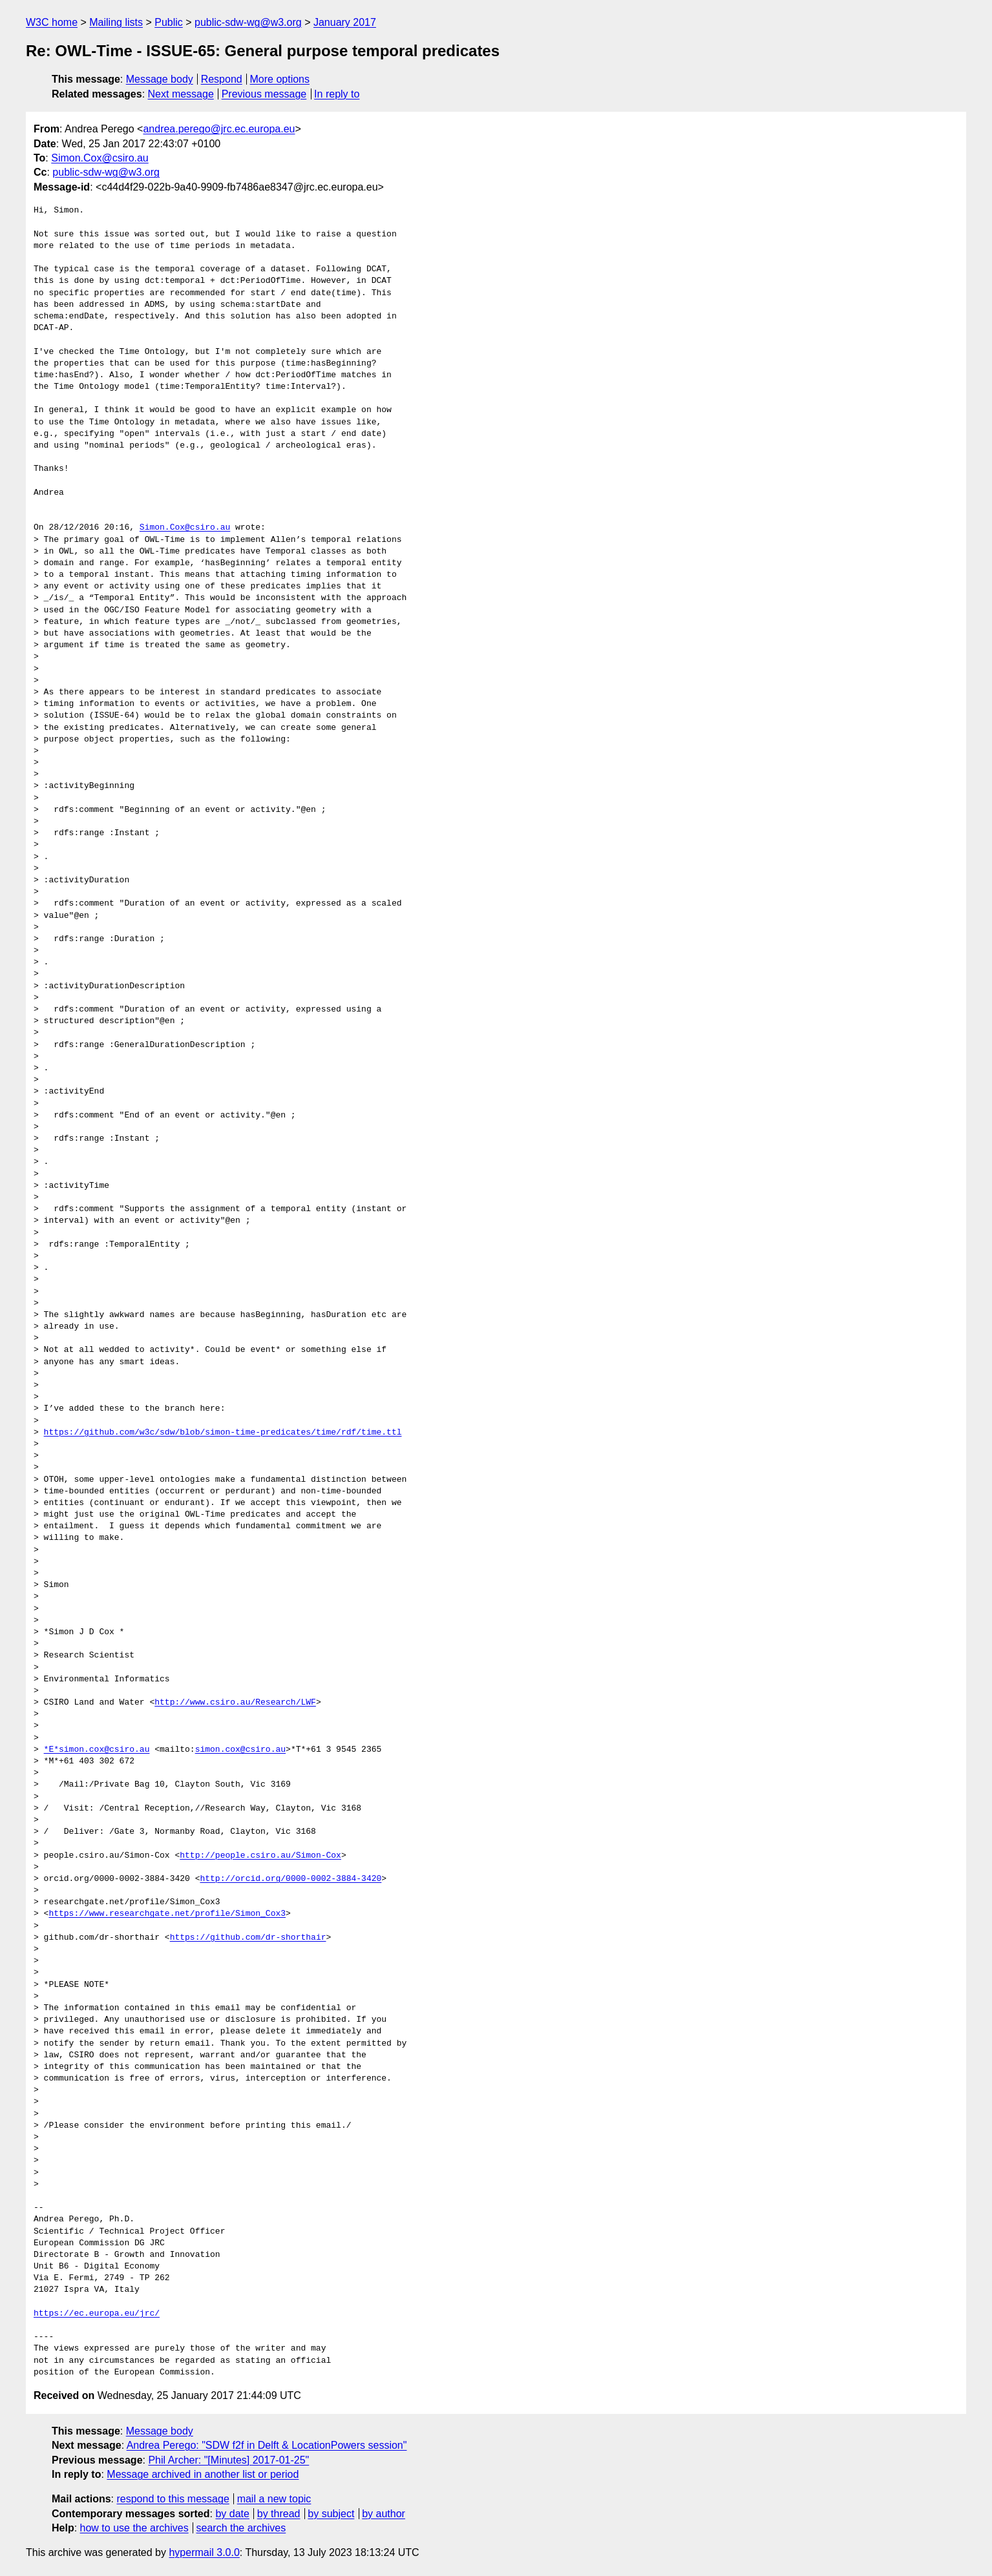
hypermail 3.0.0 (204, 2552)
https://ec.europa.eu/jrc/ (97, 2314)
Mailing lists (116, 22)
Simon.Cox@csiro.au (100, 157)
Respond (221, 79)
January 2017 (344, 22)
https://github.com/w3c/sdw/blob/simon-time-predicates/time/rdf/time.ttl (223, 1433)
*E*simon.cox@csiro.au (97, 1750)
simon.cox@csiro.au (240, 1750)
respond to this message (172, 2498)
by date (232, 2513)
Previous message (264, 93)
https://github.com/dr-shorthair (248, 1938)
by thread (279, 2513)
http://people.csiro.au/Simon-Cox (260, 1856)
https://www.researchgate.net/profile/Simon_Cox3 (167, 1914)
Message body (159, 79)
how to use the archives (134, 2527)
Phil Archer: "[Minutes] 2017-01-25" (228, 2460)
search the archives (241, 2527)
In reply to (336, 93)
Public (168, 22)
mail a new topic (274, 2498)
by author (383, 2513)
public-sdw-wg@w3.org (248, 22)
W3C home (52, 22)
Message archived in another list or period (203, 2474)
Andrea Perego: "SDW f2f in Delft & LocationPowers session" (267, 2445)
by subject (331, 2513)
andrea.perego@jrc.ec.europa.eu (219, 128)
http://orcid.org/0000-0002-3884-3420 (290, 1879)
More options (280, 79)
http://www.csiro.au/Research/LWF (235, 1703)
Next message (181, 93)
